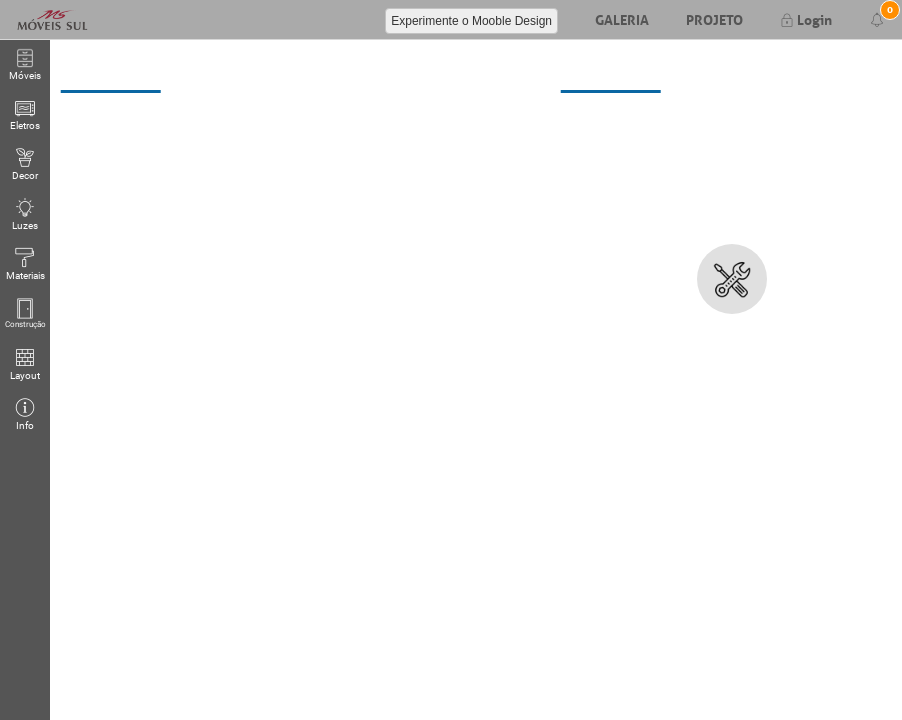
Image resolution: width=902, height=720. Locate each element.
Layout (25, 364)
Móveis (25, 64)
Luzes (25, 214)
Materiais (25, 264)
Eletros (25, 114)
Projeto (714, 18)
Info (25, 414)
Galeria (622, 18)
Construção (25, 314)
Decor (25, 164)
